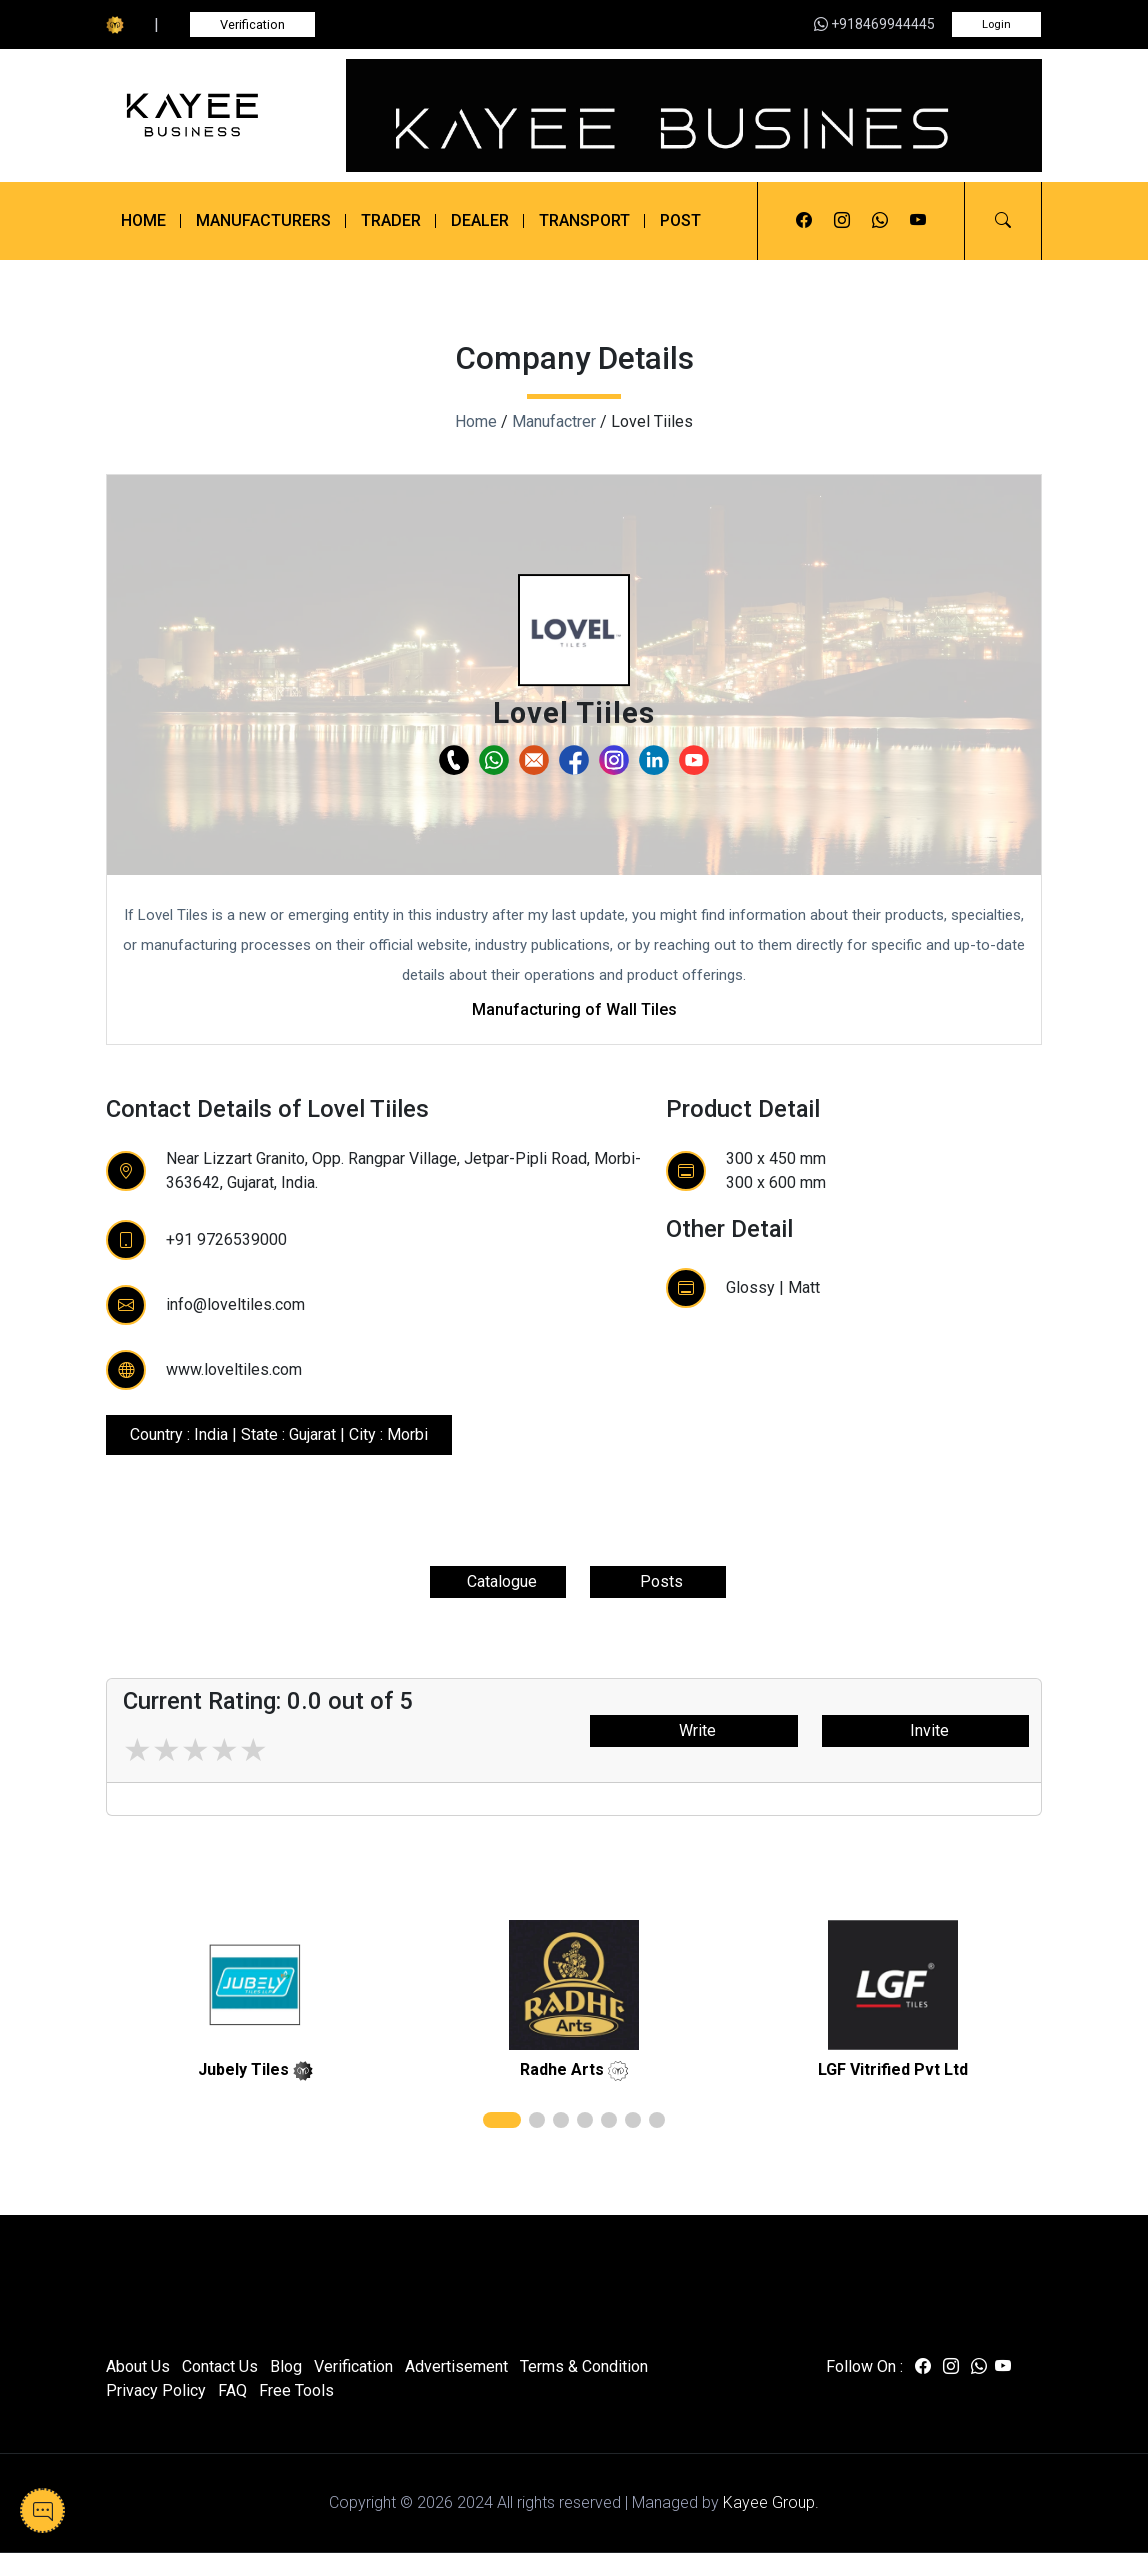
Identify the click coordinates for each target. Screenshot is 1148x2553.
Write (693, 1730)
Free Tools (296, 2390)
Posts (657, 1581)
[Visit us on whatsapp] (880, 221)
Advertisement (456, 2366)
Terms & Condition (584, 2366)
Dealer (480, 220)
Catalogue (498, 1581)
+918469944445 (874, 24)
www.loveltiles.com (234, 1369)
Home (143, 220)
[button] (1003, 221)
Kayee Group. (771, 2502)
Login (996, 24)
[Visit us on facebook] (804, 221)
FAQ (232, 2390)
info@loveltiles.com (235, 1304)
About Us (138, 2366)
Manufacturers (263, 220)
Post (680, 220)
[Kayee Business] (214, 115)
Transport (584, 220)
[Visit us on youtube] (918, 221)
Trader (391, 220)
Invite (925, 1730)
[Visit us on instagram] (842, 221)
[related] (255, 1985)
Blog (286, 2366)
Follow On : (864, 2366)
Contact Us (220, 2366)
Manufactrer (554, 421)
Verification (252, 24)
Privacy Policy (156, 2390)
